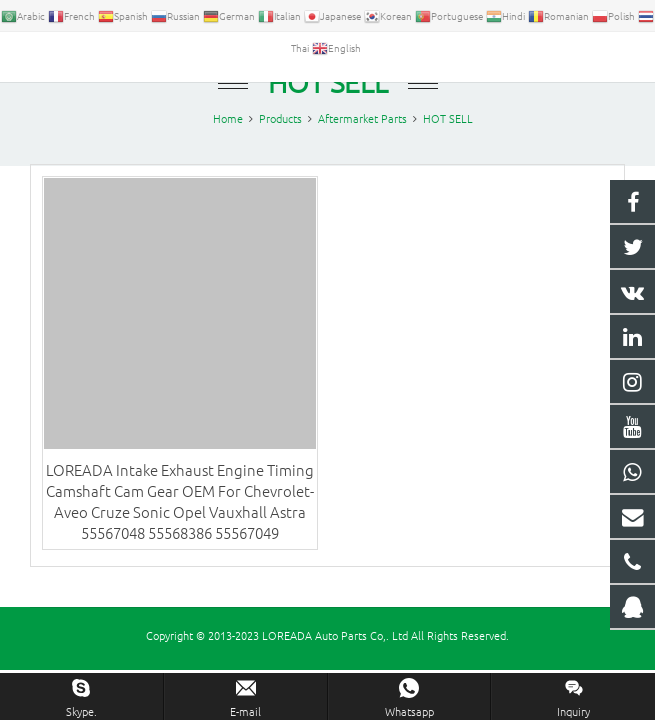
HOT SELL (328, 97)
